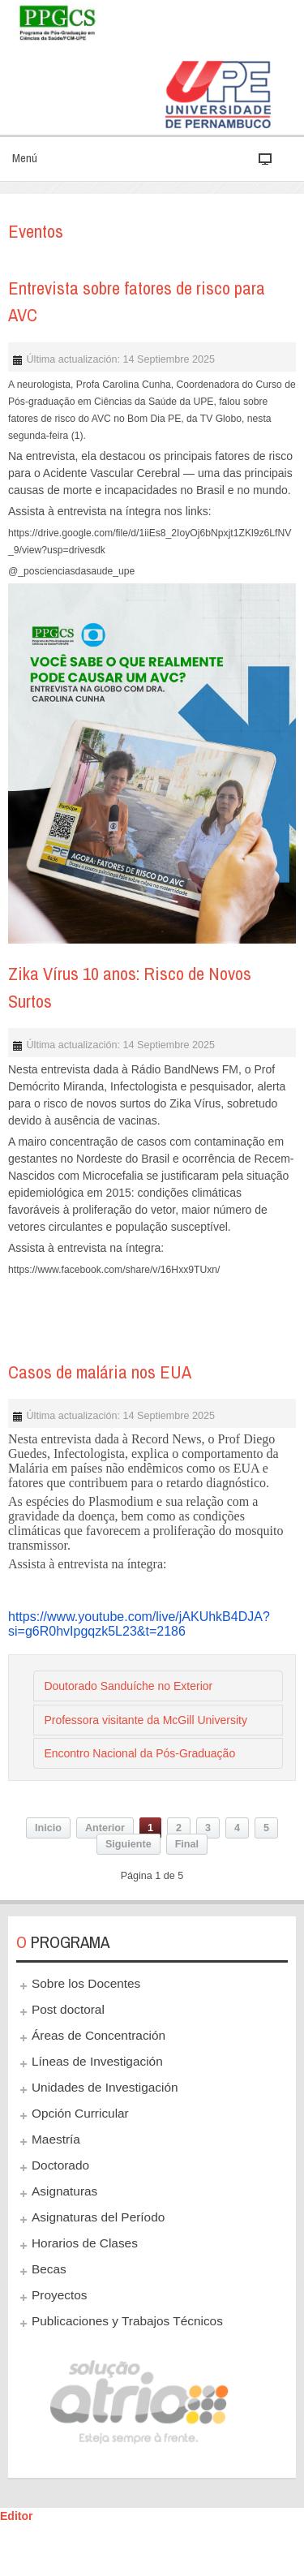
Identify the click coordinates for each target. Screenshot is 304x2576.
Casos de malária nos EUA (99, 1372)
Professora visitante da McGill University (145, 1720)
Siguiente (128, 1844)
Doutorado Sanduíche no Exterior (128, 1685)
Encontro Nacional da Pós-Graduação (139, 1753)
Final (187, 1844)
